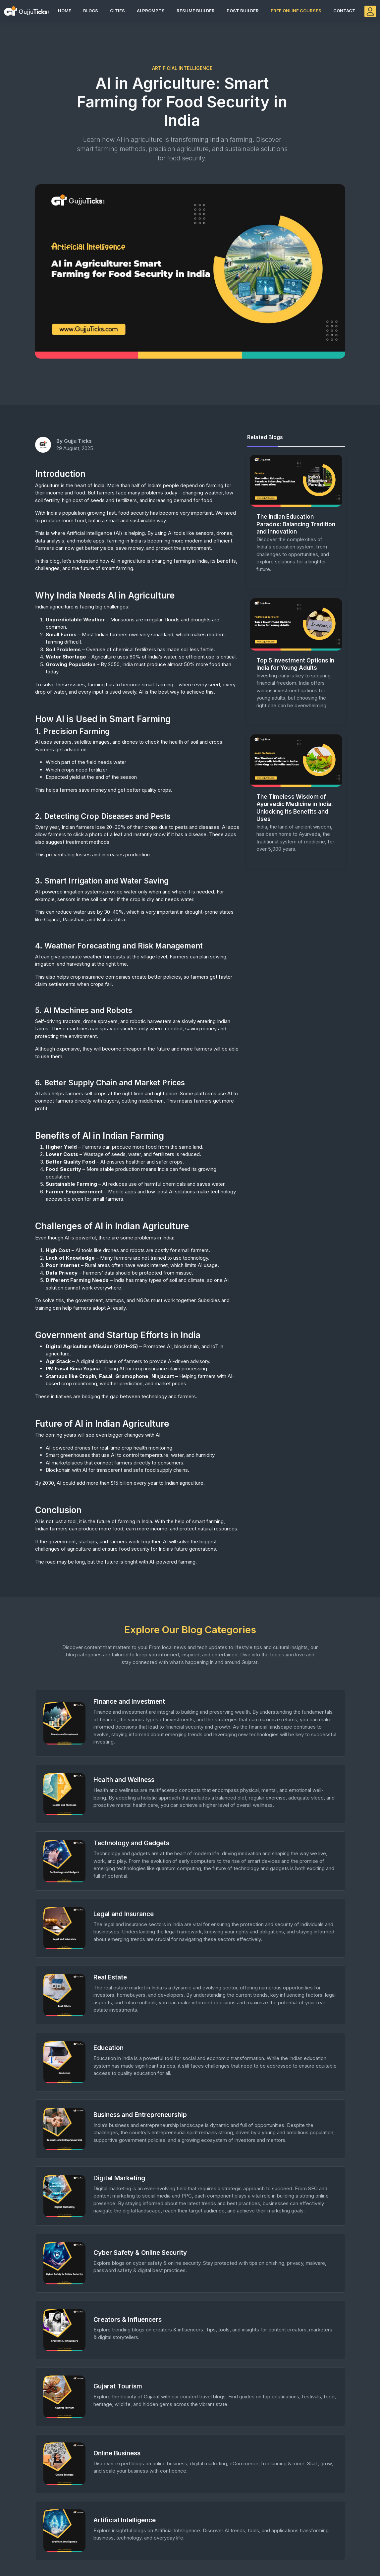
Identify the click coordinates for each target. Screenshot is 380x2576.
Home (64, 10)
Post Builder (243, 10)
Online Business (116, 2453)
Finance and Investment (129, 1701)
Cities (117, 10)
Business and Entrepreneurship (140, 2115)
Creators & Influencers (127, 2319)
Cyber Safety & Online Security (140, 2253)
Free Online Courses (296, 10)
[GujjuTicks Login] (370, 11)
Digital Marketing (119, 2178)
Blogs (90, 10)
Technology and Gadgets (131, 1843)
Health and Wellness (123, 1780)
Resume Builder (196, 10)
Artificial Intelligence (124, 2520)
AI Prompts (151, 10)
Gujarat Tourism (117, 2386)
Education (108, 2048)
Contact (344, 10)
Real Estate (110, 1977)
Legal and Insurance (123, 1914)
